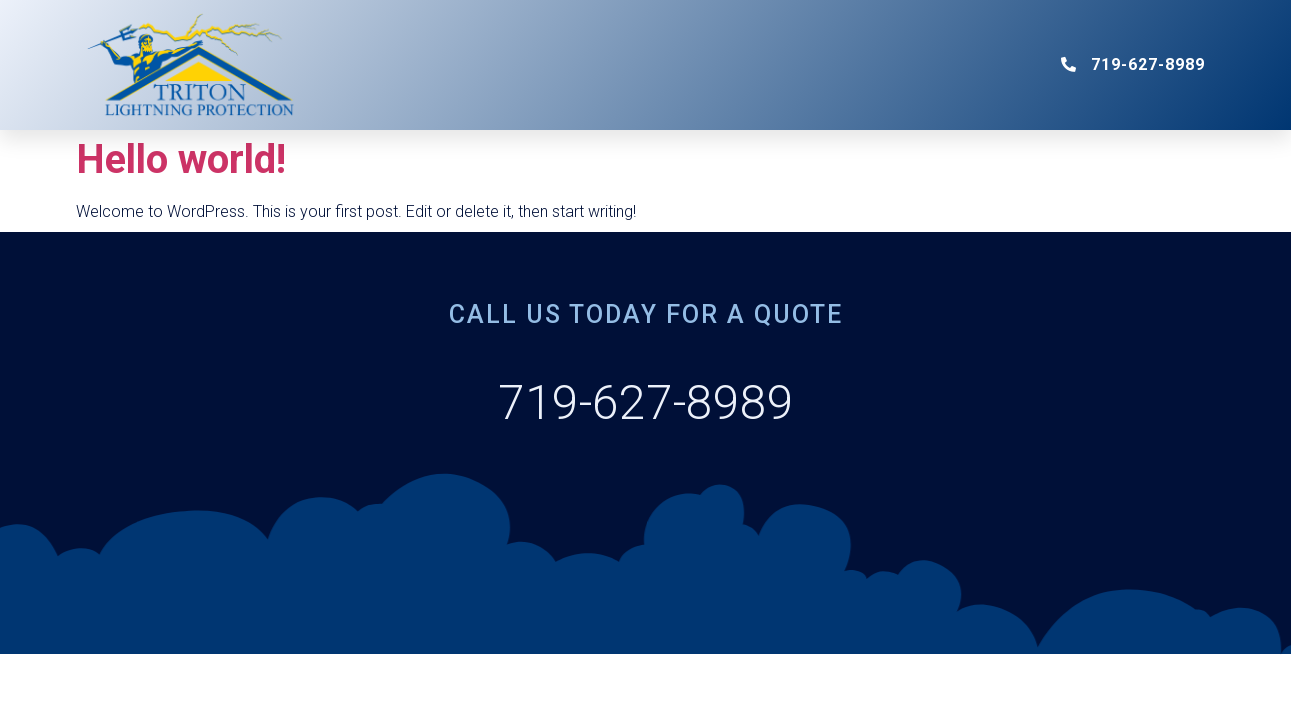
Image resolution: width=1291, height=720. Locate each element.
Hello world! (181, 159)
